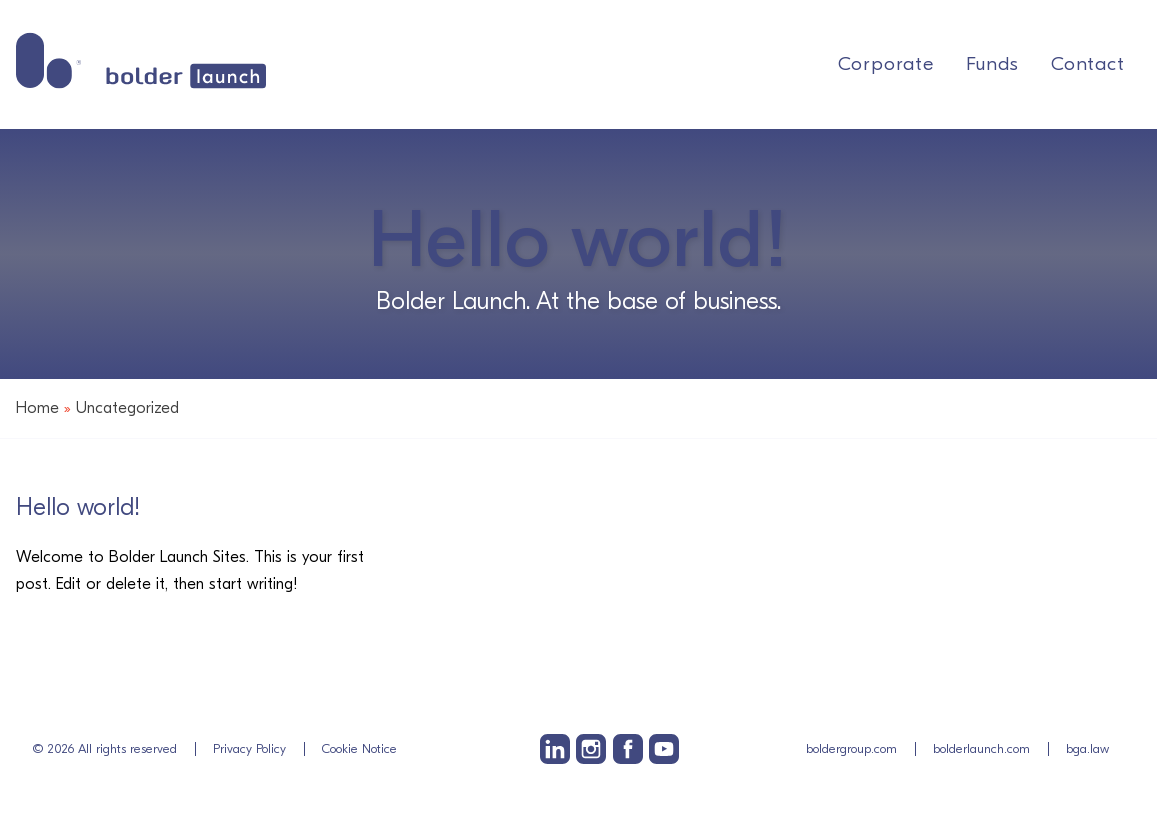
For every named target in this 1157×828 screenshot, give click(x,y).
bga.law (1087, 748)
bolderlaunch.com (981, 748)
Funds (992, 64)
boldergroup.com (851, 748)
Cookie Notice (359, 748)
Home (37, 408)
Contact (1088, 64)
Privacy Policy (249, 748)
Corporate (886, 64)
